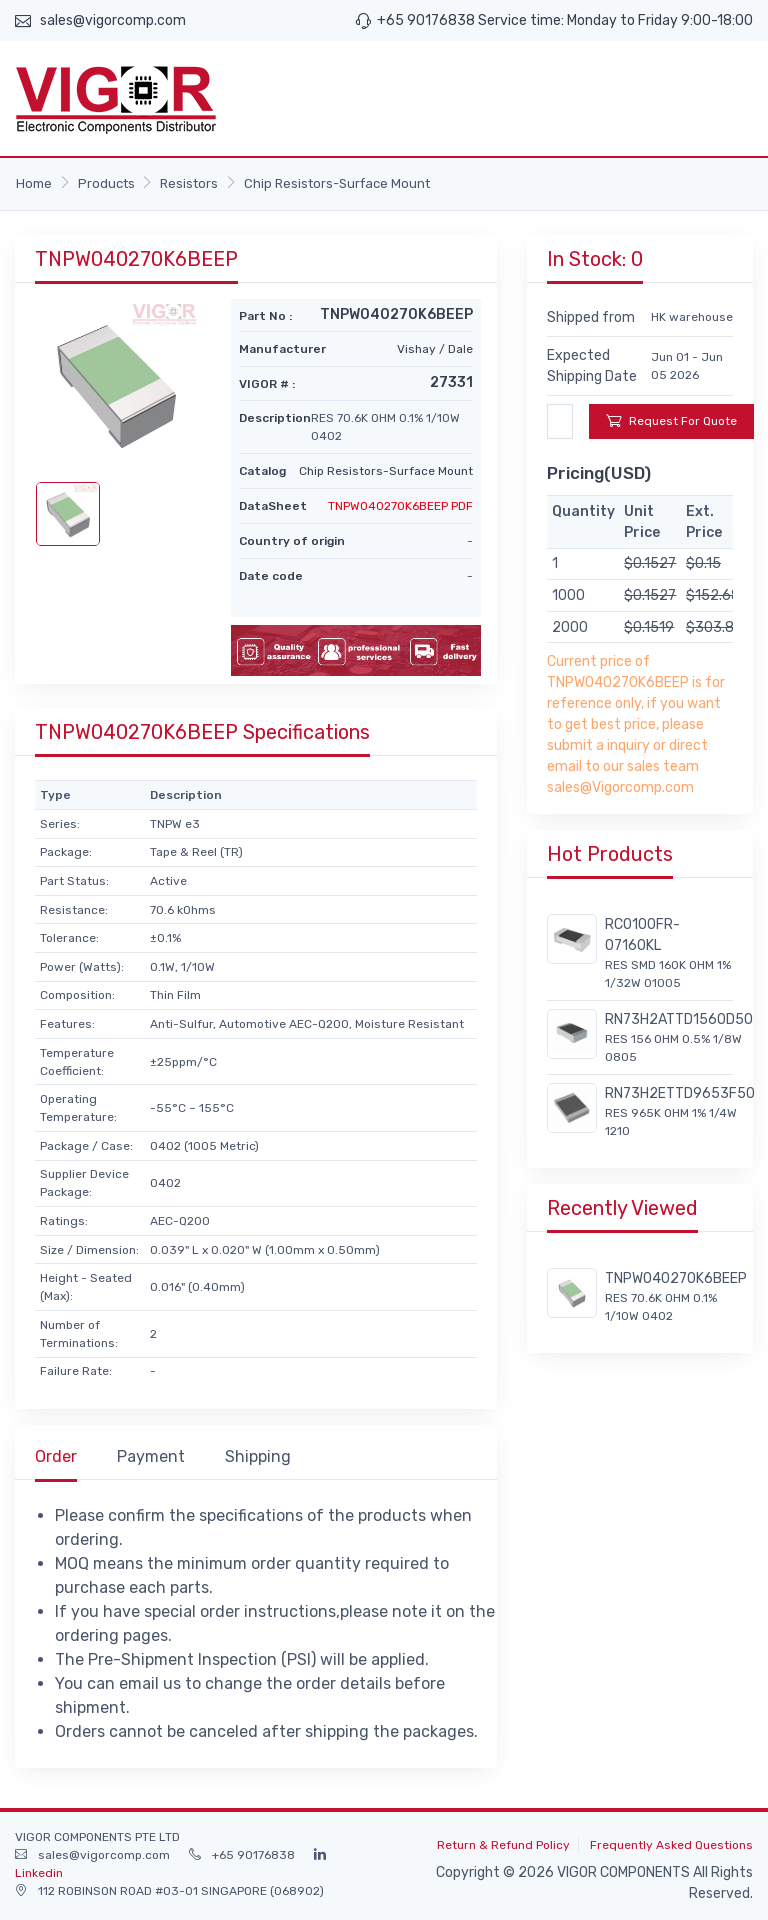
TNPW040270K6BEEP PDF (400, 506)
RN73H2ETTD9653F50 (680, 1093)
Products (106, 183)
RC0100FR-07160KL (642, 935)
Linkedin (39, 1873)
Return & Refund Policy (503, 1845)
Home (34, 183)
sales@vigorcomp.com (113, 20)
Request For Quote (671, 420)
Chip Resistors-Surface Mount (337, 183)
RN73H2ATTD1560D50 (679, 1019)
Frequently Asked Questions (671, 1845)
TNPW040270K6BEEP (676, 1278)
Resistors (189, 183)
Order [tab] (56, 1456)
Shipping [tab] (258, 1456)
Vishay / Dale (435, 349)
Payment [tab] (151, 1456)
